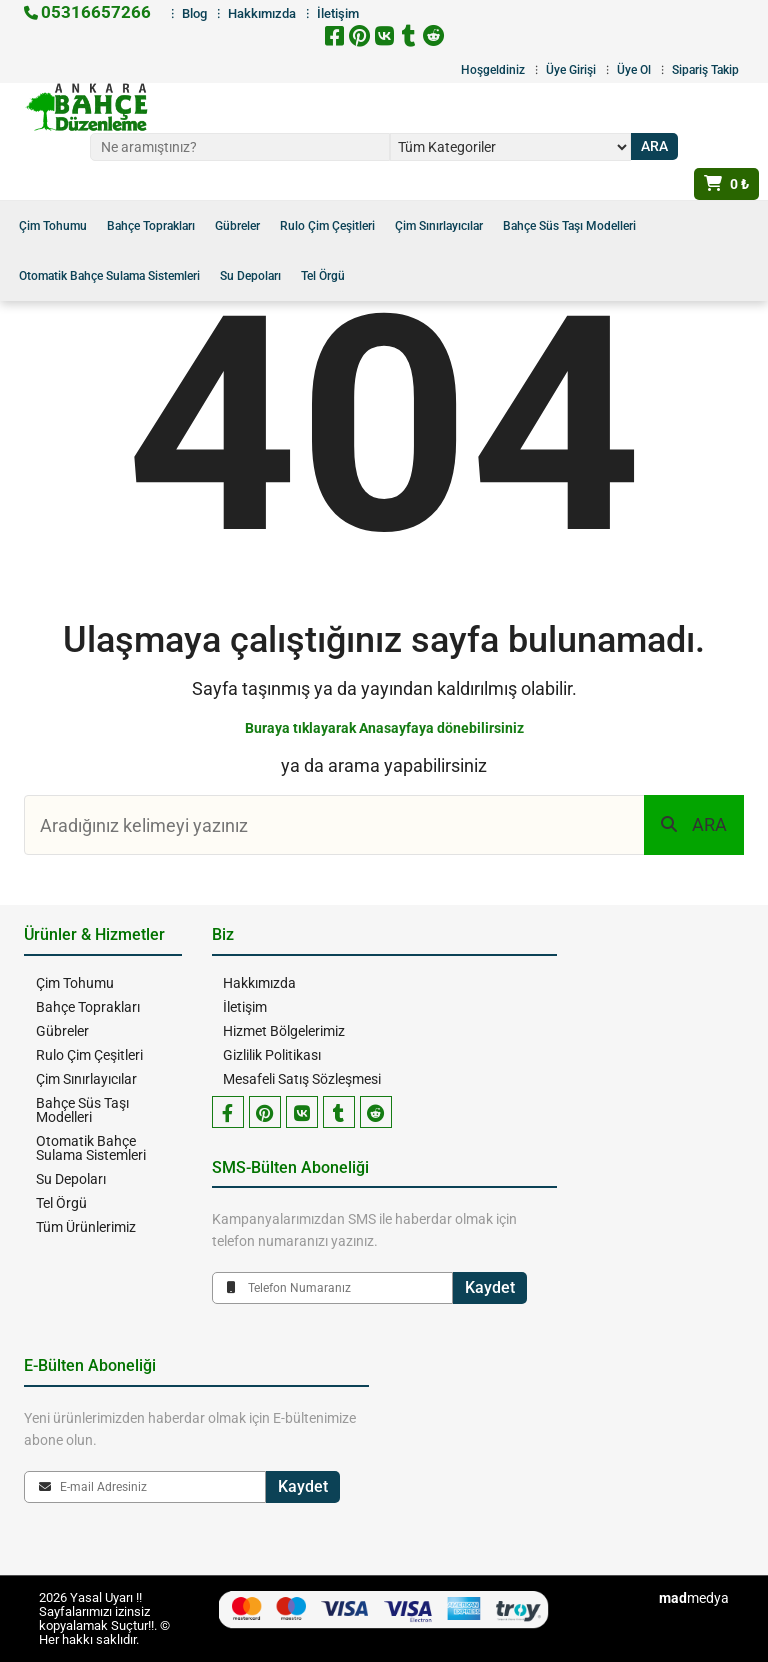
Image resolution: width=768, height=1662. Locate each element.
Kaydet (490, 1287)
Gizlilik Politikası (271, 1055)
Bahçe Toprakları (151, 226)
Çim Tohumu (53, 226)
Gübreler (237, 226)
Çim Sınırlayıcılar (439, 226)
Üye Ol (634, 70)
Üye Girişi (571, 70)
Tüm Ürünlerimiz (84, 1227)
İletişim (244, 1007)
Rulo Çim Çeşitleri (327, 226)
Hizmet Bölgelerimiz (283, 1031)
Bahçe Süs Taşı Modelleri (569, 226)
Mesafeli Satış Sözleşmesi (301, 1079)
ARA (694, 824)
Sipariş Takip (705, 70)
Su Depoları (250, 276)
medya (694, 1598)
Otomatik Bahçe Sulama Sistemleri (109, 276)
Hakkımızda (258, 983)
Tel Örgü (323, 276)
